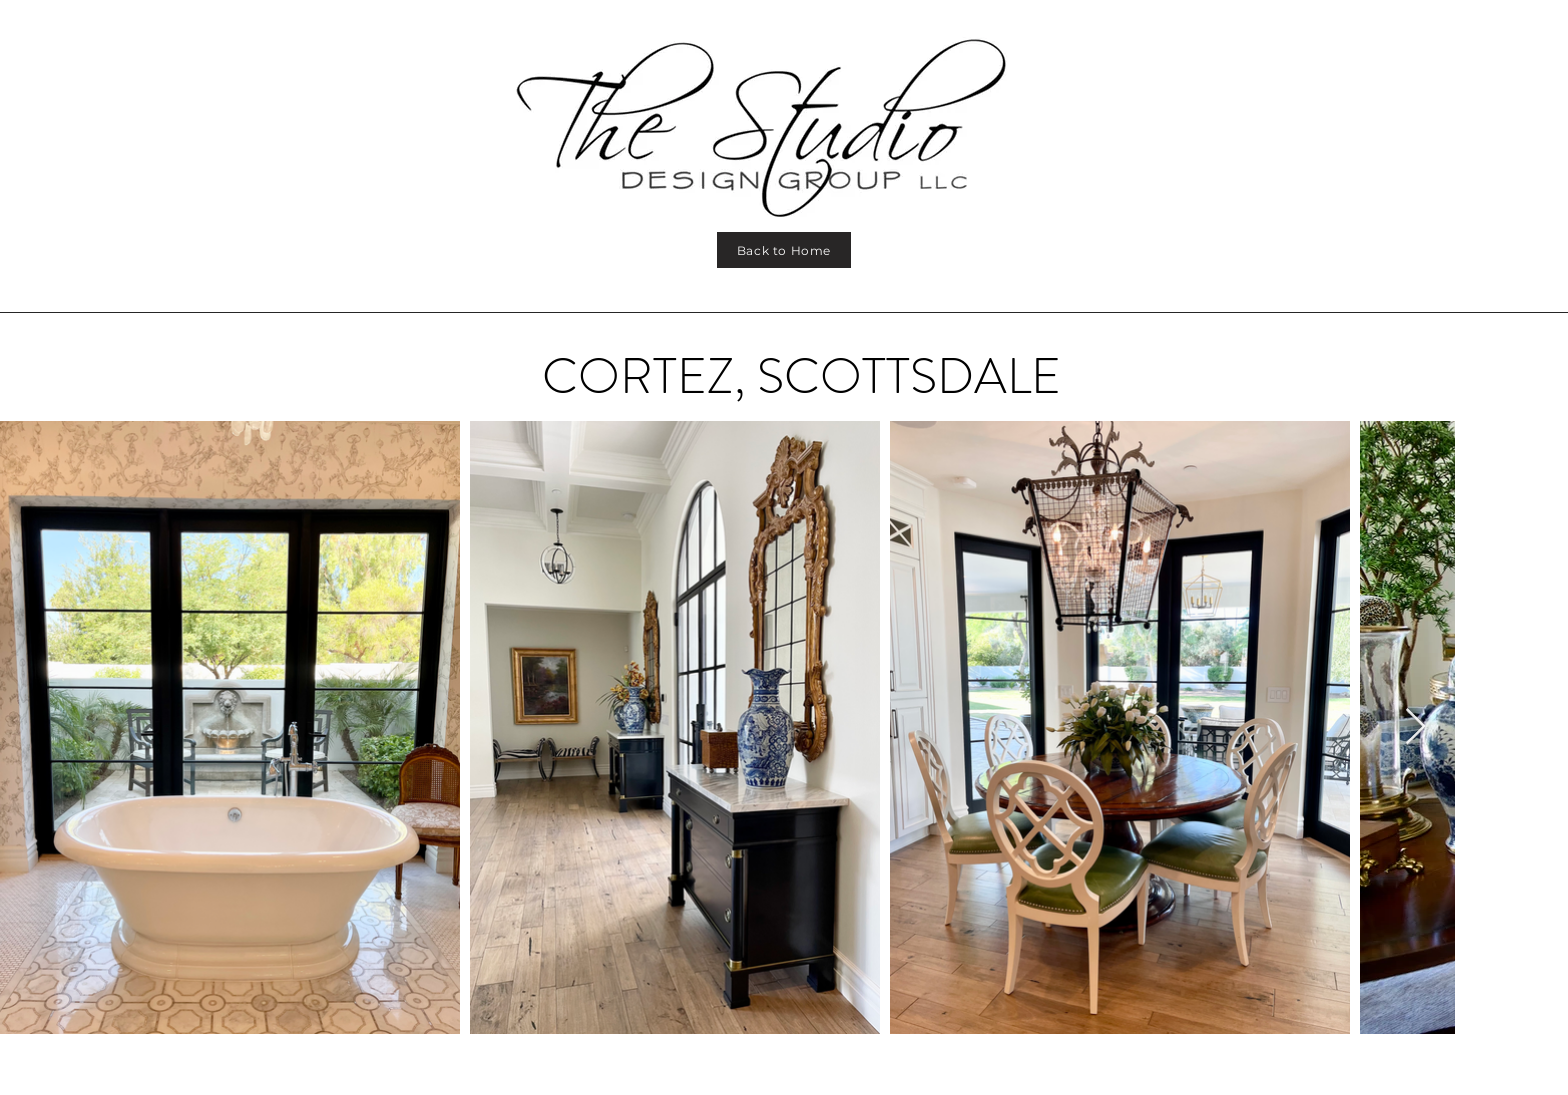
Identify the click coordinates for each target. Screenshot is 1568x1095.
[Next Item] (1415, 727)
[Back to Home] (784, 250)
